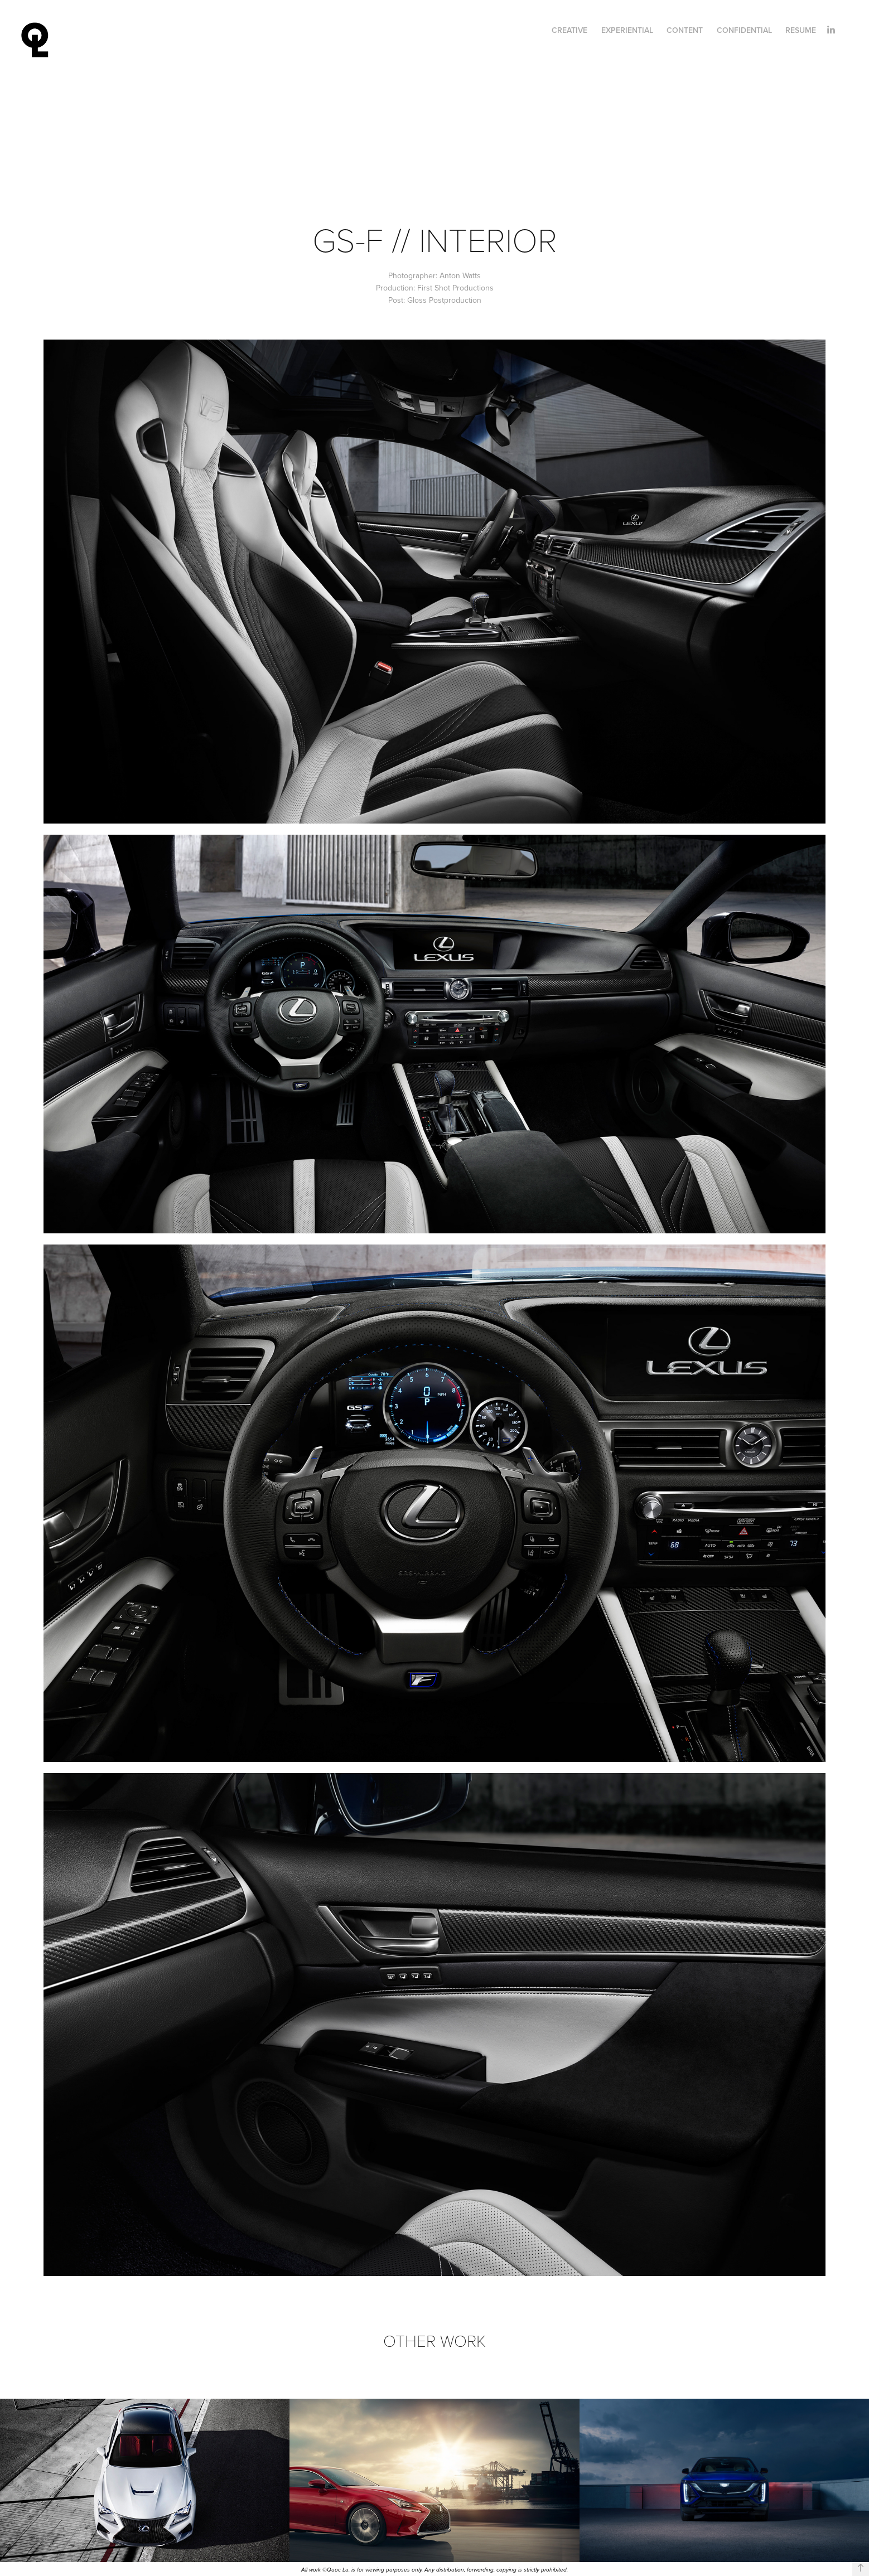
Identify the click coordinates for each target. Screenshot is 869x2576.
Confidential (744, 30)
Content (685, 30)
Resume (800, 30)
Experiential (627, 30)
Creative (569, 30)
